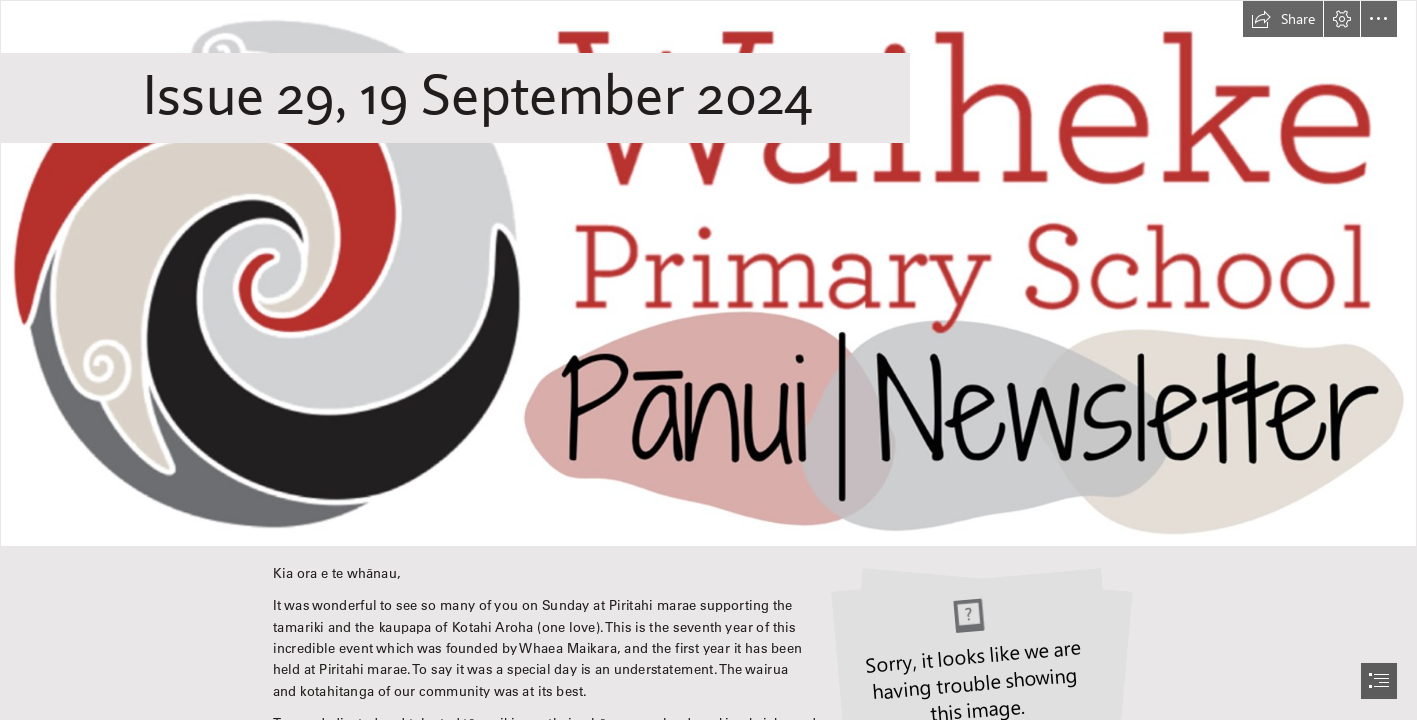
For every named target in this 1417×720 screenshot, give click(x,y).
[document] (708, 360)
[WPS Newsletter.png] (708, 273)
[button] (1283, 19)
